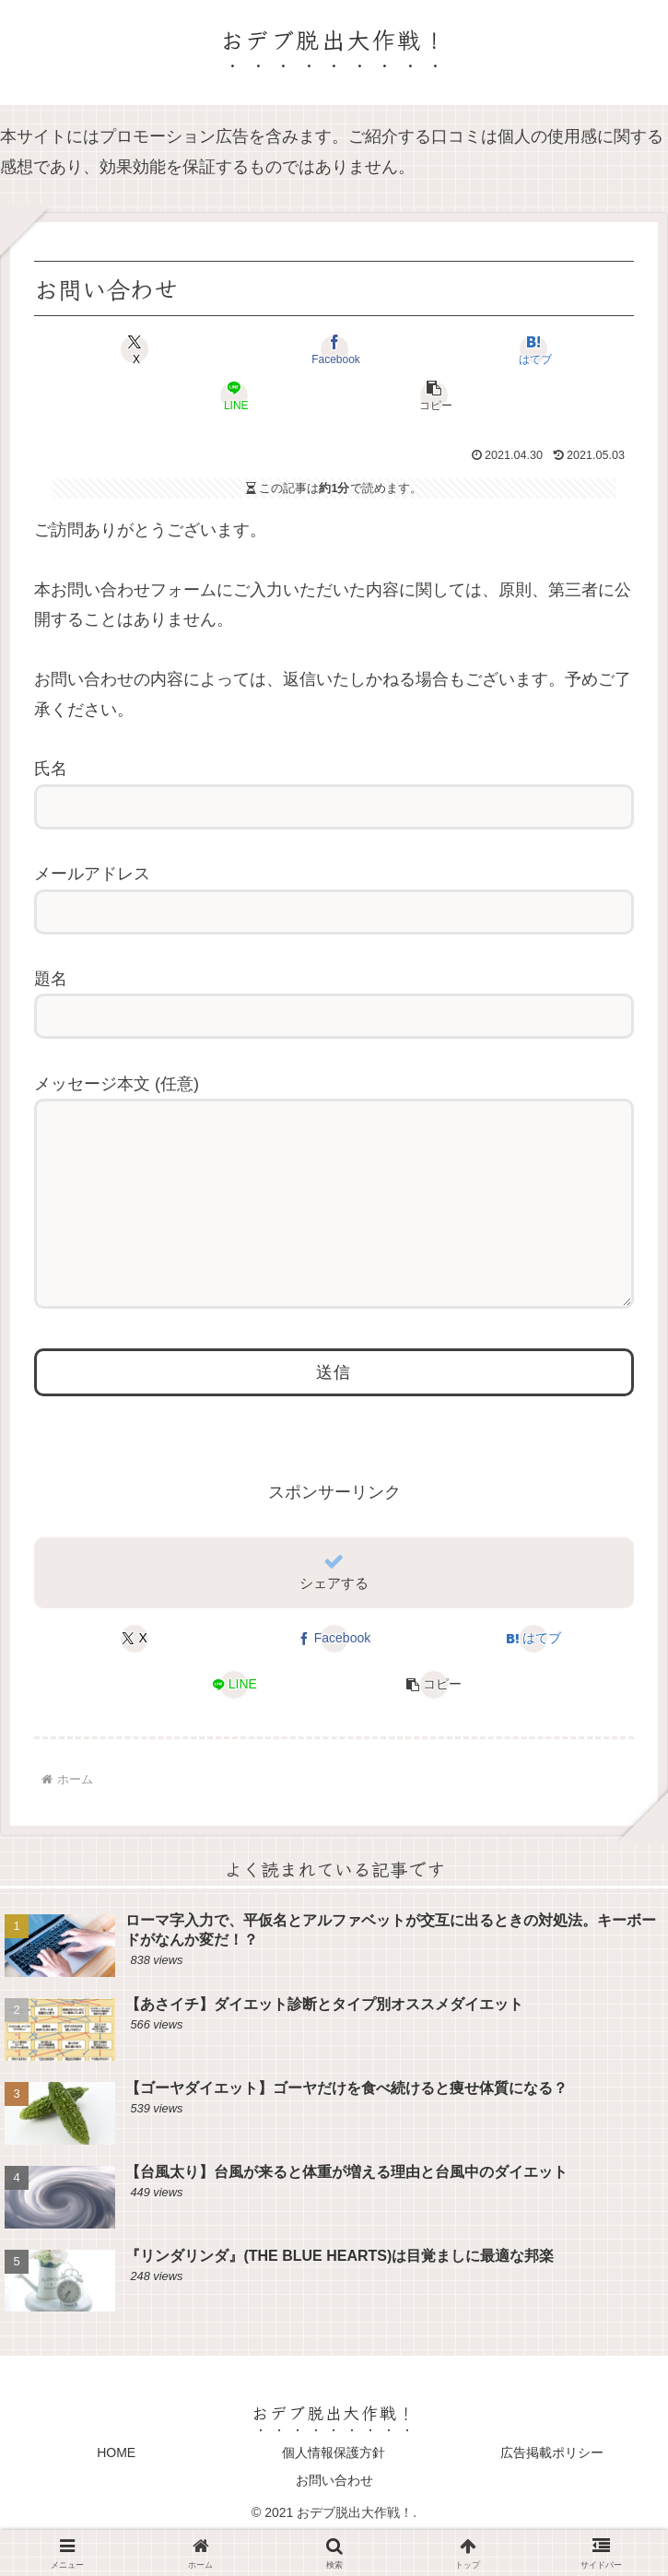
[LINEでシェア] (235, 395)
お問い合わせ (334, 2517)
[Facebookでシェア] (334, 349)
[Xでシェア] (134, 349)
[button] (434, 395)
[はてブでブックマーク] (533, 349)
